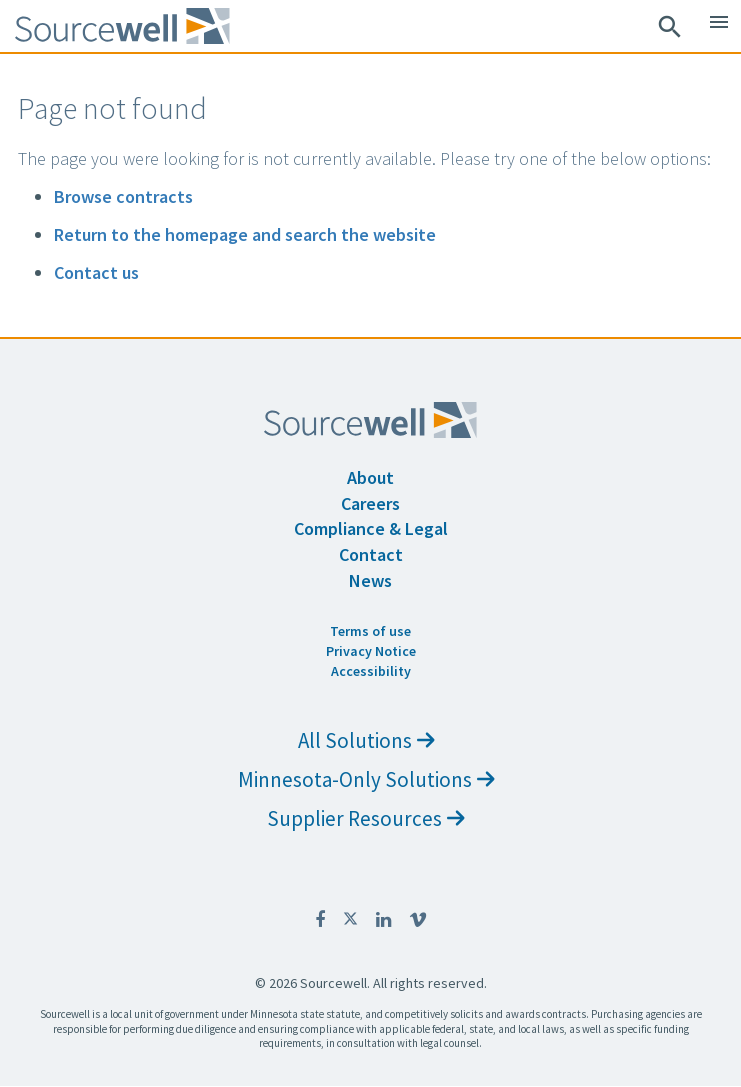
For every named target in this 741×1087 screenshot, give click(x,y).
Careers (370, 503)
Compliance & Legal (371, 528)
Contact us (96, 272)
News (370, 580)
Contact (371, 554)
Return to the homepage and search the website (245, 234)
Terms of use (370, 631)
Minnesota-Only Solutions (366, 779)
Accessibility (371, 671)
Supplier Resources (366, 818)
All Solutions (366, 740)
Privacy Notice (371, 651)
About (370, 477)
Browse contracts (123, 196)
